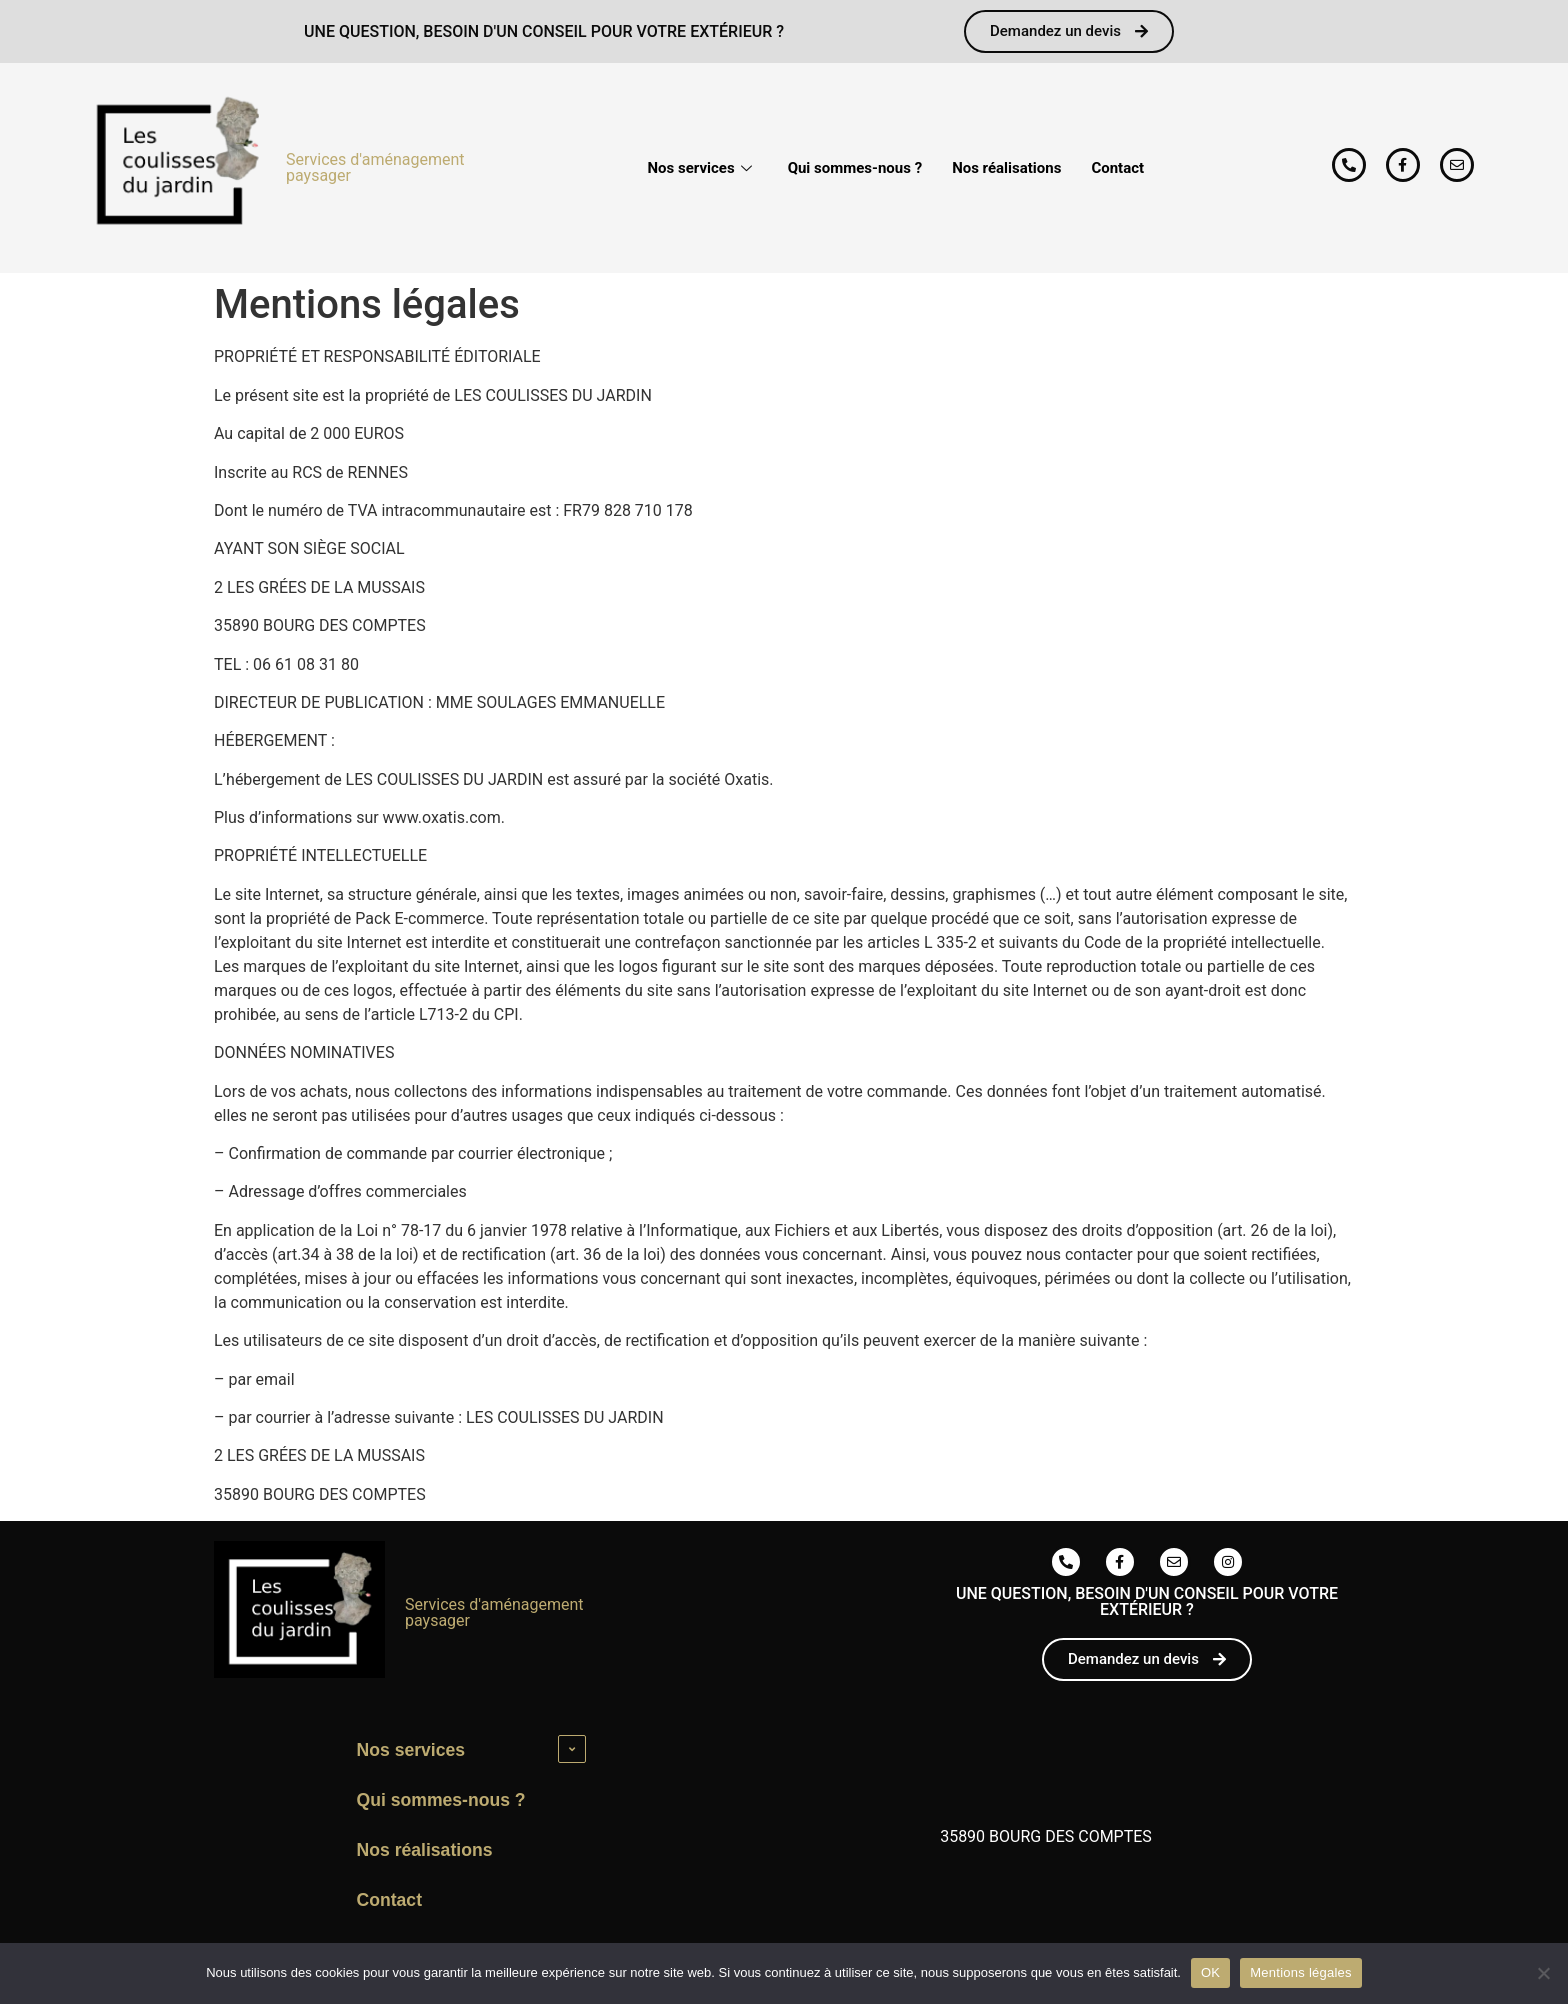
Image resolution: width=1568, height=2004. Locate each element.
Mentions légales (1301, 1972)
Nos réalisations (1006, 168)
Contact (1117, 168)
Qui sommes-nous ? (855, 168)
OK (1210, 1972)
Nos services (700, 168)
